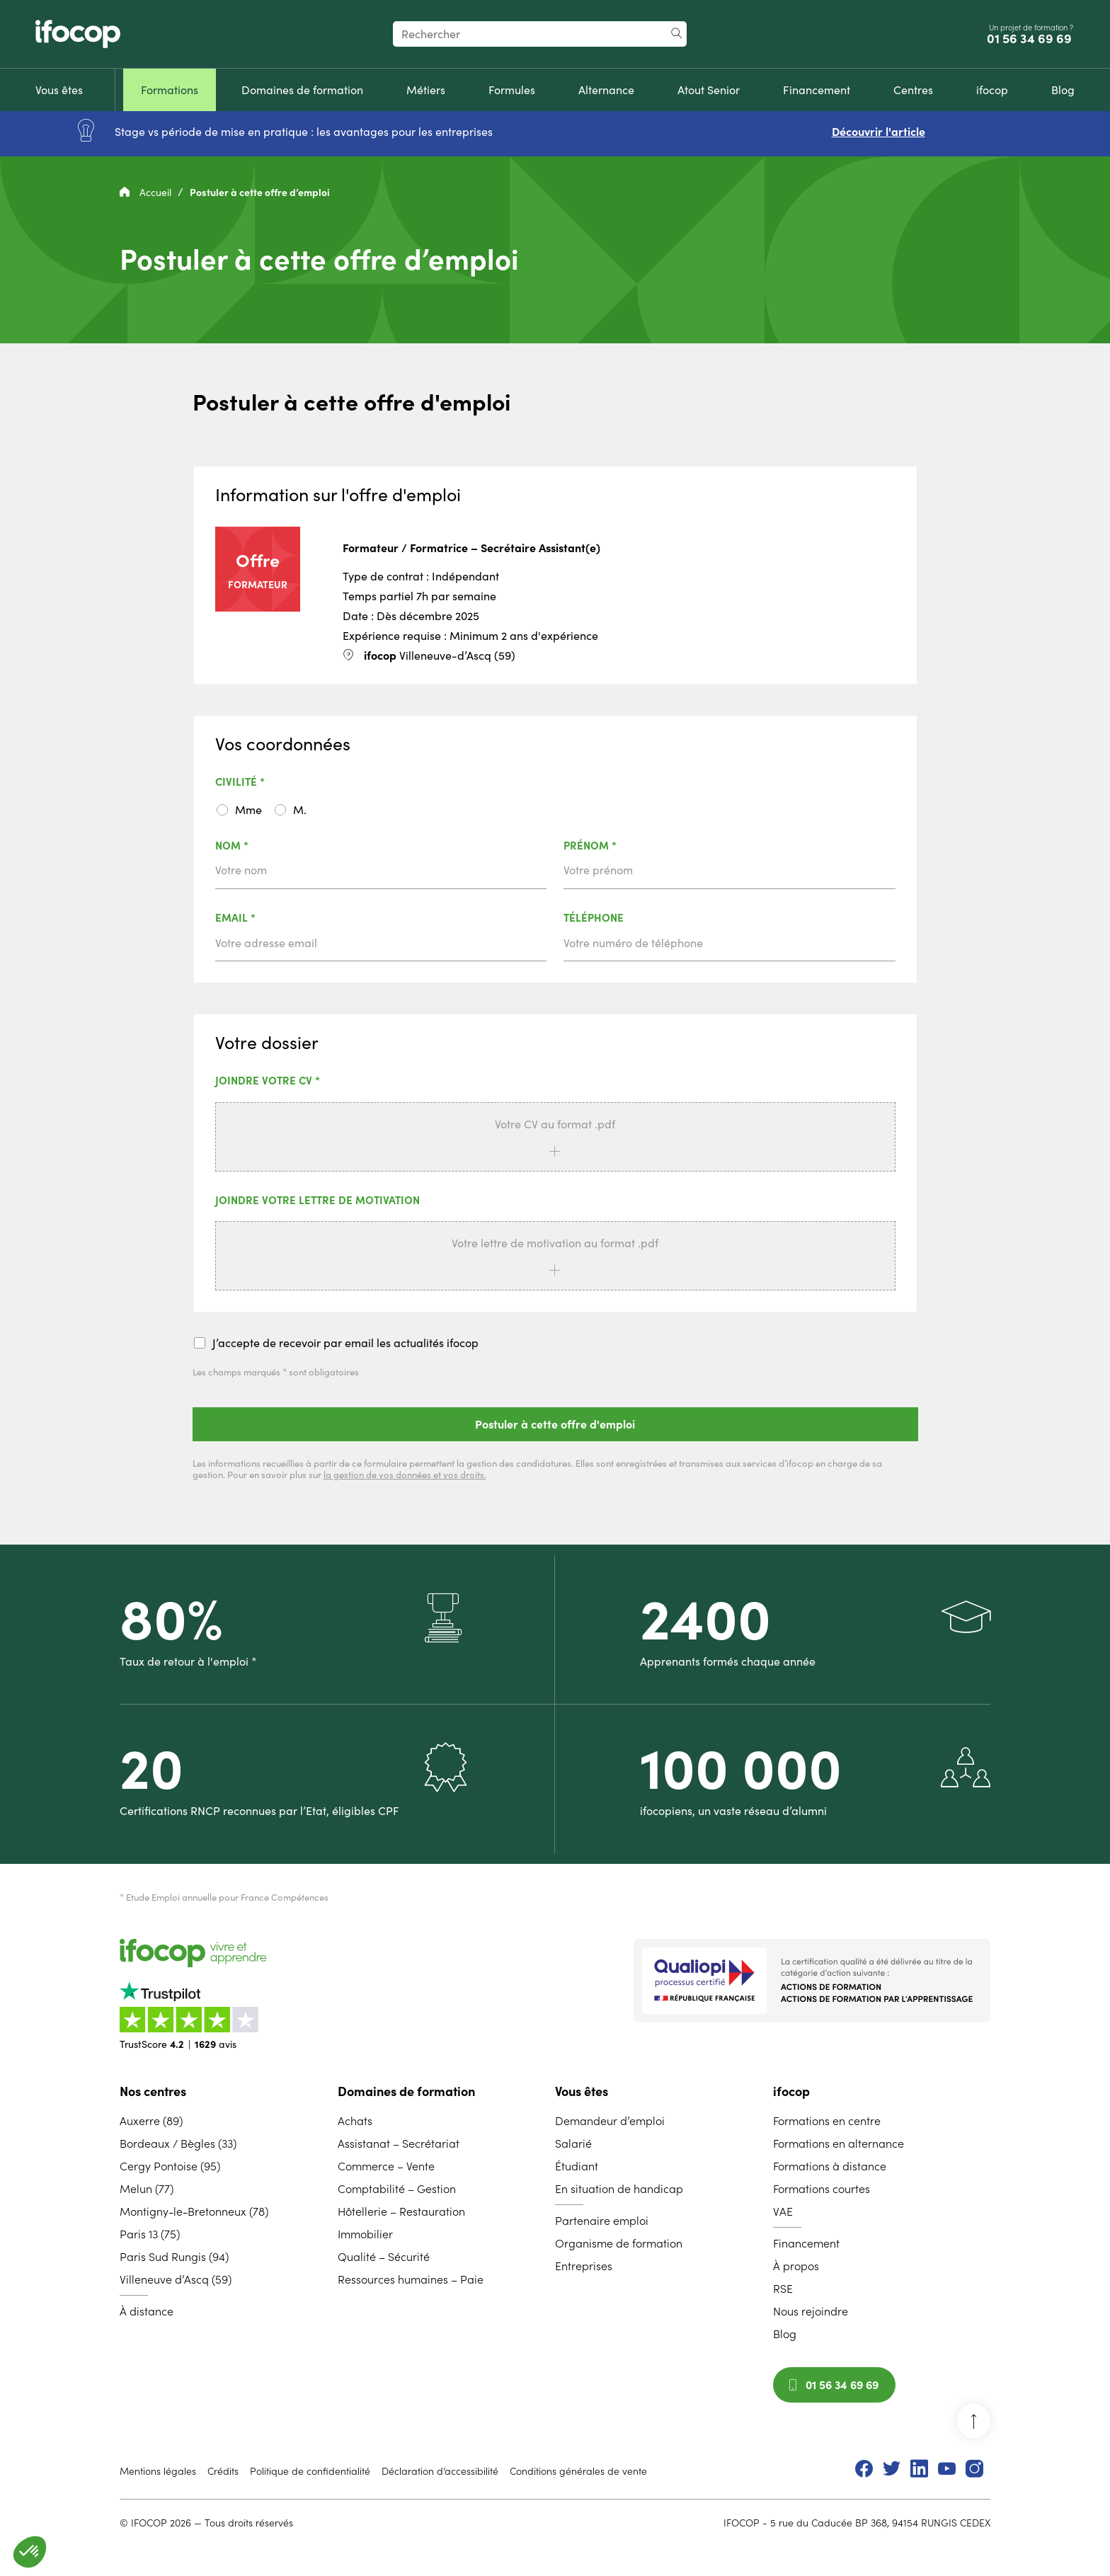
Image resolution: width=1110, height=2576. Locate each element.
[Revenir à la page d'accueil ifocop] (77, 34)
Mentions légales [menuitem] (158, 2471)
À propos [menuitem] (796, 2266)
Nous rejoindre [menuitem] (810, 2311)
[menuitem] (59, 90)
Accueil (147, 192)
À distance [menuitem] (146, 2311)
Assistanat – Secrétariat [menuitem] (398, 2143)
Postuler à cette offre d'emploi (555, 1424)
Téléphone (593, 918)
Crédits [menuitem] (223, 2471)
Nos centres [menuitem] (153, 2091)
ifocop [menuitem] (791, 2091)
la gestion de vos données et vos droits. (405, 1475)
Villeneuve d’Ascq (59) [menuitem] (175, 2279)
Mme (248, 810)
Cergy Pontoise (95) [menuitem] (170, 2166)
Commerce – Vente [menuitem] (386, 2166)
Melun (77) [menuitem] (146, 2189)
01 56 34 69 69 (1031, 39)
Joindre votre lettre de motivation (317, 1200)
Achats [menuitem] (355, 2121)
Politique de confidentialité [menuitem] (310, 2471)
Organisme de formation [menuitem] (618, 2243)
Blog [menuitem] (784, 2334)
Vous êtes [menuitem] (581, 2091)
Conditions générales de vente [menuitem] (578, 2471)
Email (272, 918)
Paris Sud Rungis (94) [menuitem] (174, 2257)
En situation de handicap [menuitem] (619, 2189)
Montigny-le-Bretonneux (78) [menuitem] (194, 2211)
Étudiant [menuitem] (576, 2166)
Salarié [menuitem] (573, 2143)
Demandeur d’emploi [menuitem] (610, 2121)
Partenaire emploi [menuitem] (601, 2221)
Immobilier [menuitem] (365, 2234)
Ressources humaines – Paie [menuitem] (411, 2279)
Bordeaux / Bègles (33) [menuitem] (178, 2143)
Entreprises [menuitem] (583, 2266)
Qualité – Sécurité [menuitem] (384, 2257)
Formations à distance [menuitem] (829, 2166)
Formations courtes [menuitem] (821, 2189)
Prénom (626, 846)
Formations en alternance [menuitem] (838, 2143)
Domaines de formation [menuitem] (406, 2091)
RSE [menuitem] (783, 2289)
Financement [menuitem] (806, 2243)
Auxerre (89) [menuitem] (151, 2121)
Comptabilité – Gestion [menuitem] (397, 2189)
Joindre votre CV (304, 1081)
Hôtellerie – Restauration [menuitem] (401, 2211)
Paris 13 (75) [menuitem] (150, 2234)
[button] (30, 2552)
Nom (268, 846)
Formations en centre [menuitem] (827, 2121)
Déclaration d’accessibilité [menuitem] (440, 2471)
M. (300, 810)
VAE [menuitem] (783, 2211)
